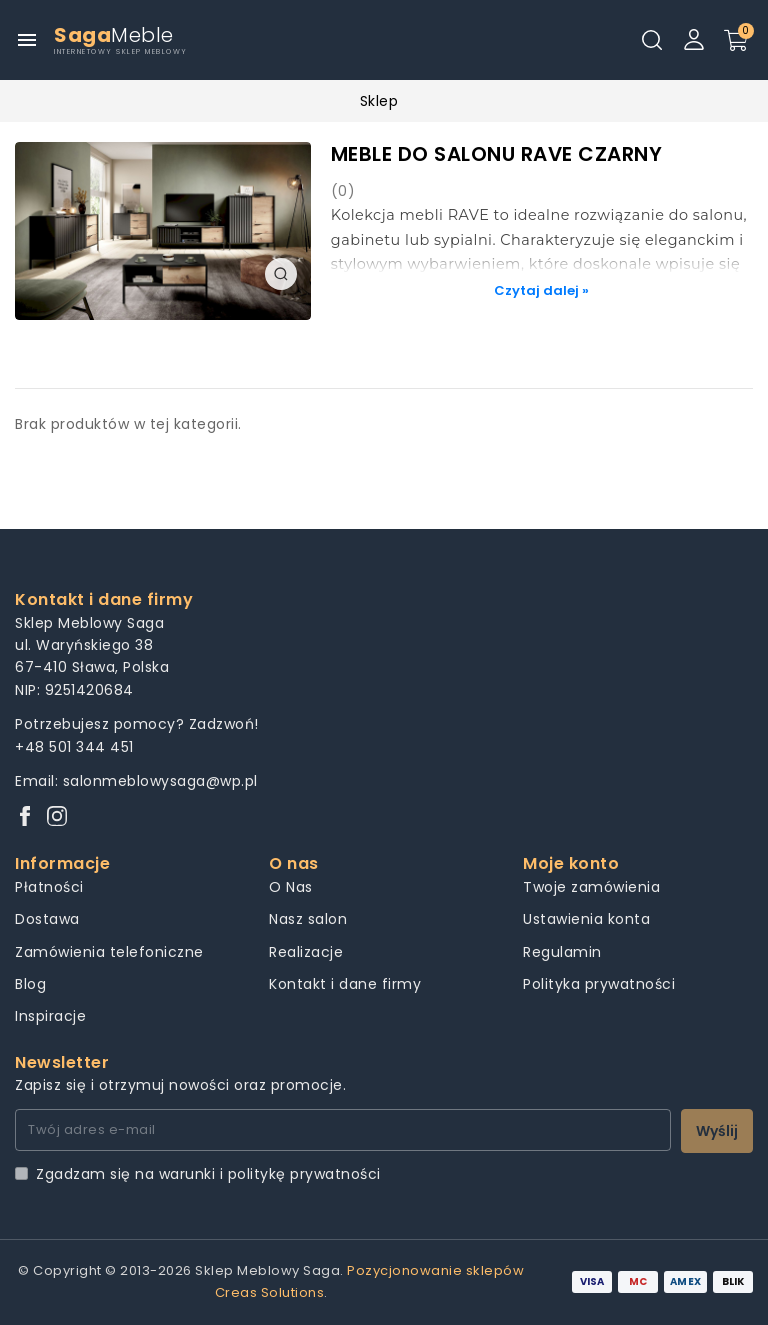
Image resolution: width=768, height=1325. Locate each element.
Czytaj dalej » (541, 290)
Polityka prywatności (599, 984)
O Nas (291, 887)
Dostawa (47, 919)
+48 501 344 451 (74, 747)
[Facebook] (25, 817)
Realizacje (306, 952)
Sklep (379, 101)
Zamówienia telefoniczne (109, 952)
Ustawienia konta (586, 919)
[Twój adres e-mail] (343, 1130)
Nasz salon (308, 919)
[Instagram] (57, 817)
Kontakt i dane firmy (345, 984)
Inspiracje (50, 1016)
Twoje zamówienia (591, 887)
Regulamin (562, 952)
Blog (30, 984)
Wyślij (717, 1131)
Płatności (49, 887)
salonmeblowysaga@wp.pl (160, 781)
